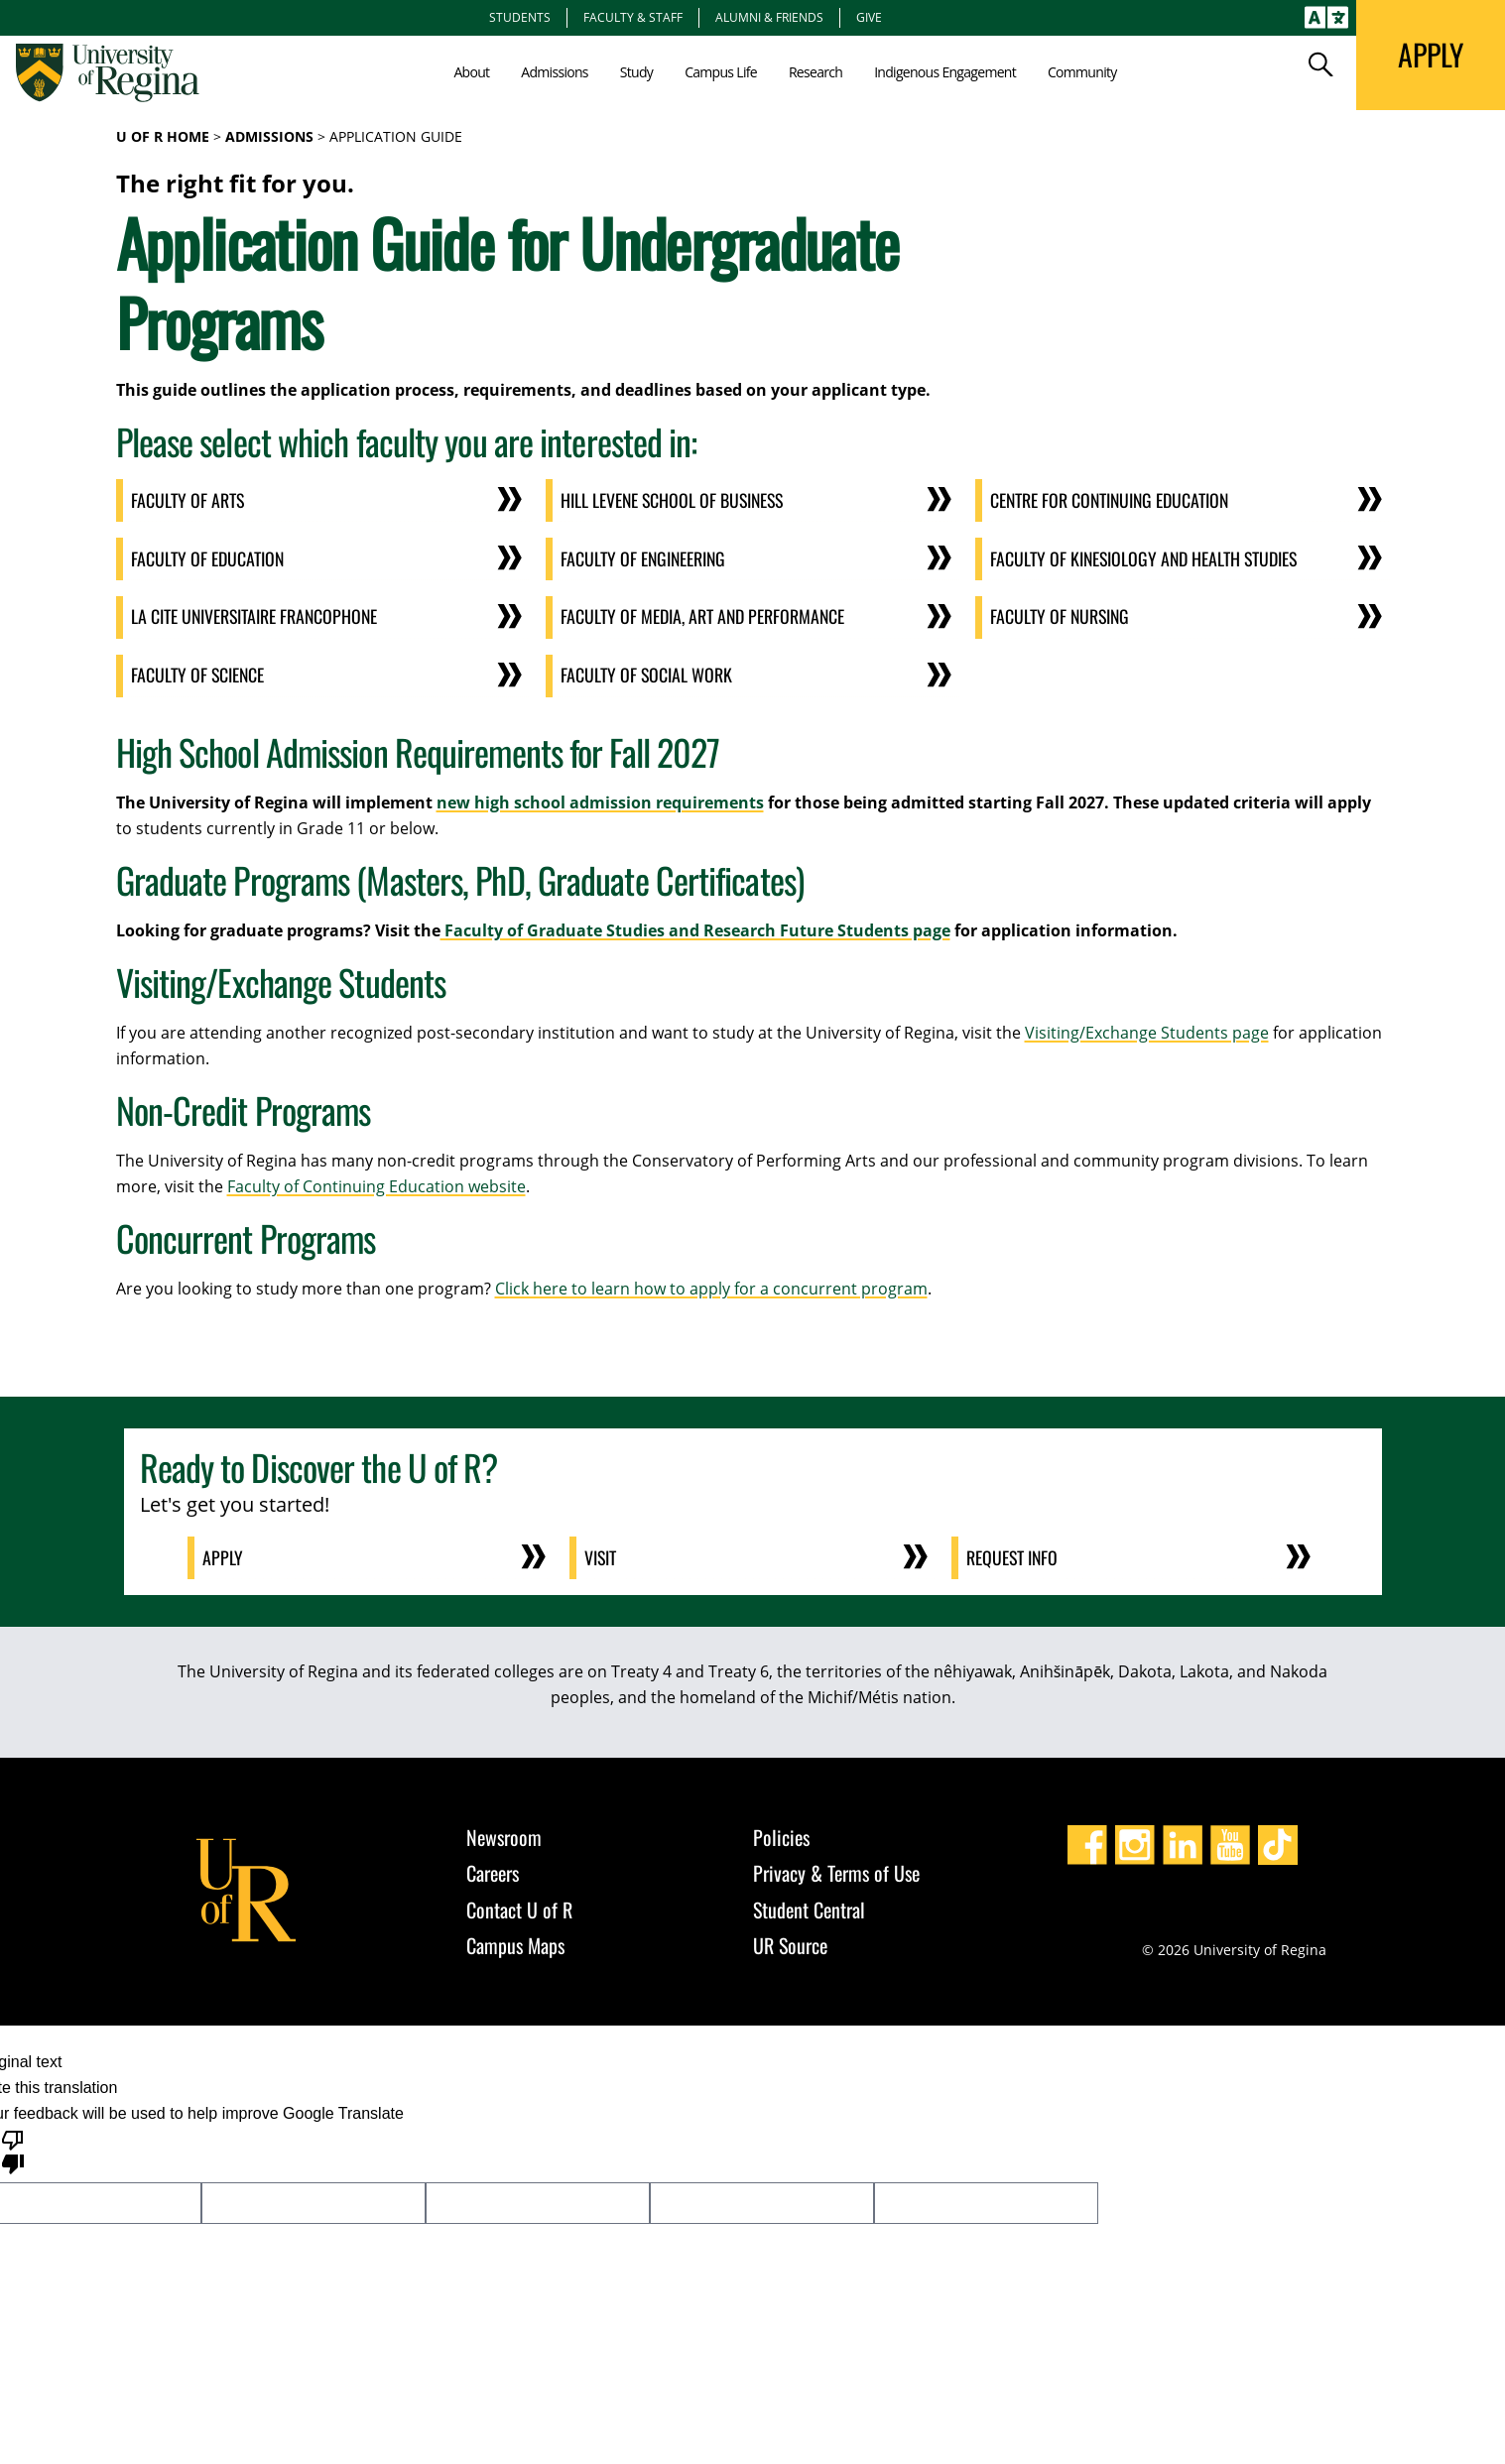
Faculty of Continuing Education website (376, 1182)
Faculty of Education (209, 557)
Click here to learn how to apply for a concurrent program (711, 1284)
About (471, 71)
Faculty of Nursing (1062, 615)
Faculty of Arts (189, 500)
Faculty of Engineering (645, 557)
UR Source (790, 1941)
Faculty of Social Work (648, 672)
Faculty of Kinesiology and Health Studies (1147, 557)
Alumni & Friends (769, 17)
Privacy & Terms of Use (836, 1869)
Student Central (809, 1905)
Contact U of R (519, 1905)
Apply (223, 1554)
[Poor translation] (13, 2146)
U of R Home (162, 136)
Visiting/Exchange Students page (1147, 1029)
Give (869, 17)
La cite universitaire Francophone (257, 615)
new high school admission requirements (600, 798)
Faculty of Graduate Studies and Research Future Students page (695, 926)
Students (520, 17)
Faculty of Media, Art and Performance (704, 615)
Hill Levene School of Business (676, 500)
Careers (492, 1869)
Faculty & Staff (633, 17)
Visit (601, 1554)
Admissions (269, 136)
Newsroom (504, 1833)
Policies (781, 1833)
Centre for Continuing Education (1112, 500)
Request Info (1014, 1554)
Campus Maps (515, 1941)
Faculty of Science (199, 672)
